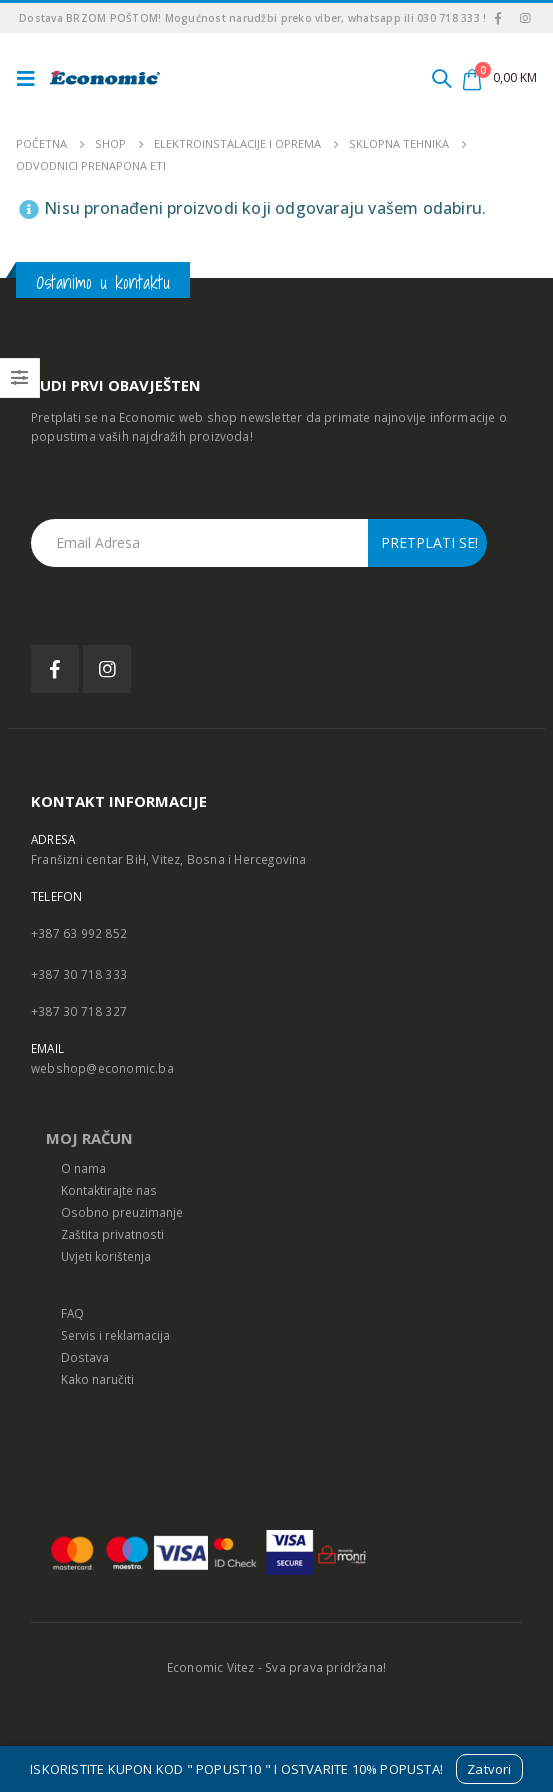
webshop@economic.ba (102, 1068)
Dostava (85, 1357)
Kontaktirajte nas (109, 1190)
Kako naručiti (97, 1379)
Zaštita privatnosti (112, 1234)
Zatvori (489, 1769)
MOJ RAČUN (89, 1138)
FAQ (72, 1313)
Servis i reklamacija (115, 1335)
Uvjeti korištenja (106, 1256)
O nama (83, 1168)
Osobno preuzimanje (122, 1212)
